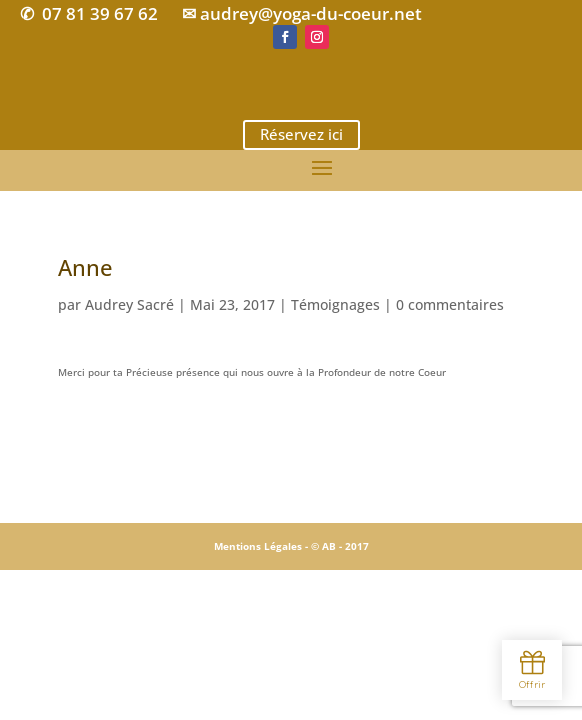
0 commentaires (450, 304)
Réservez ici (301, 134)
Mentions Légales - (262, 546)
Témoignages (335, 304)
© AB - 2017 (340, 546)
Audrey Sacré (129, 304)
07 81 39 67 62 (100, 13)
